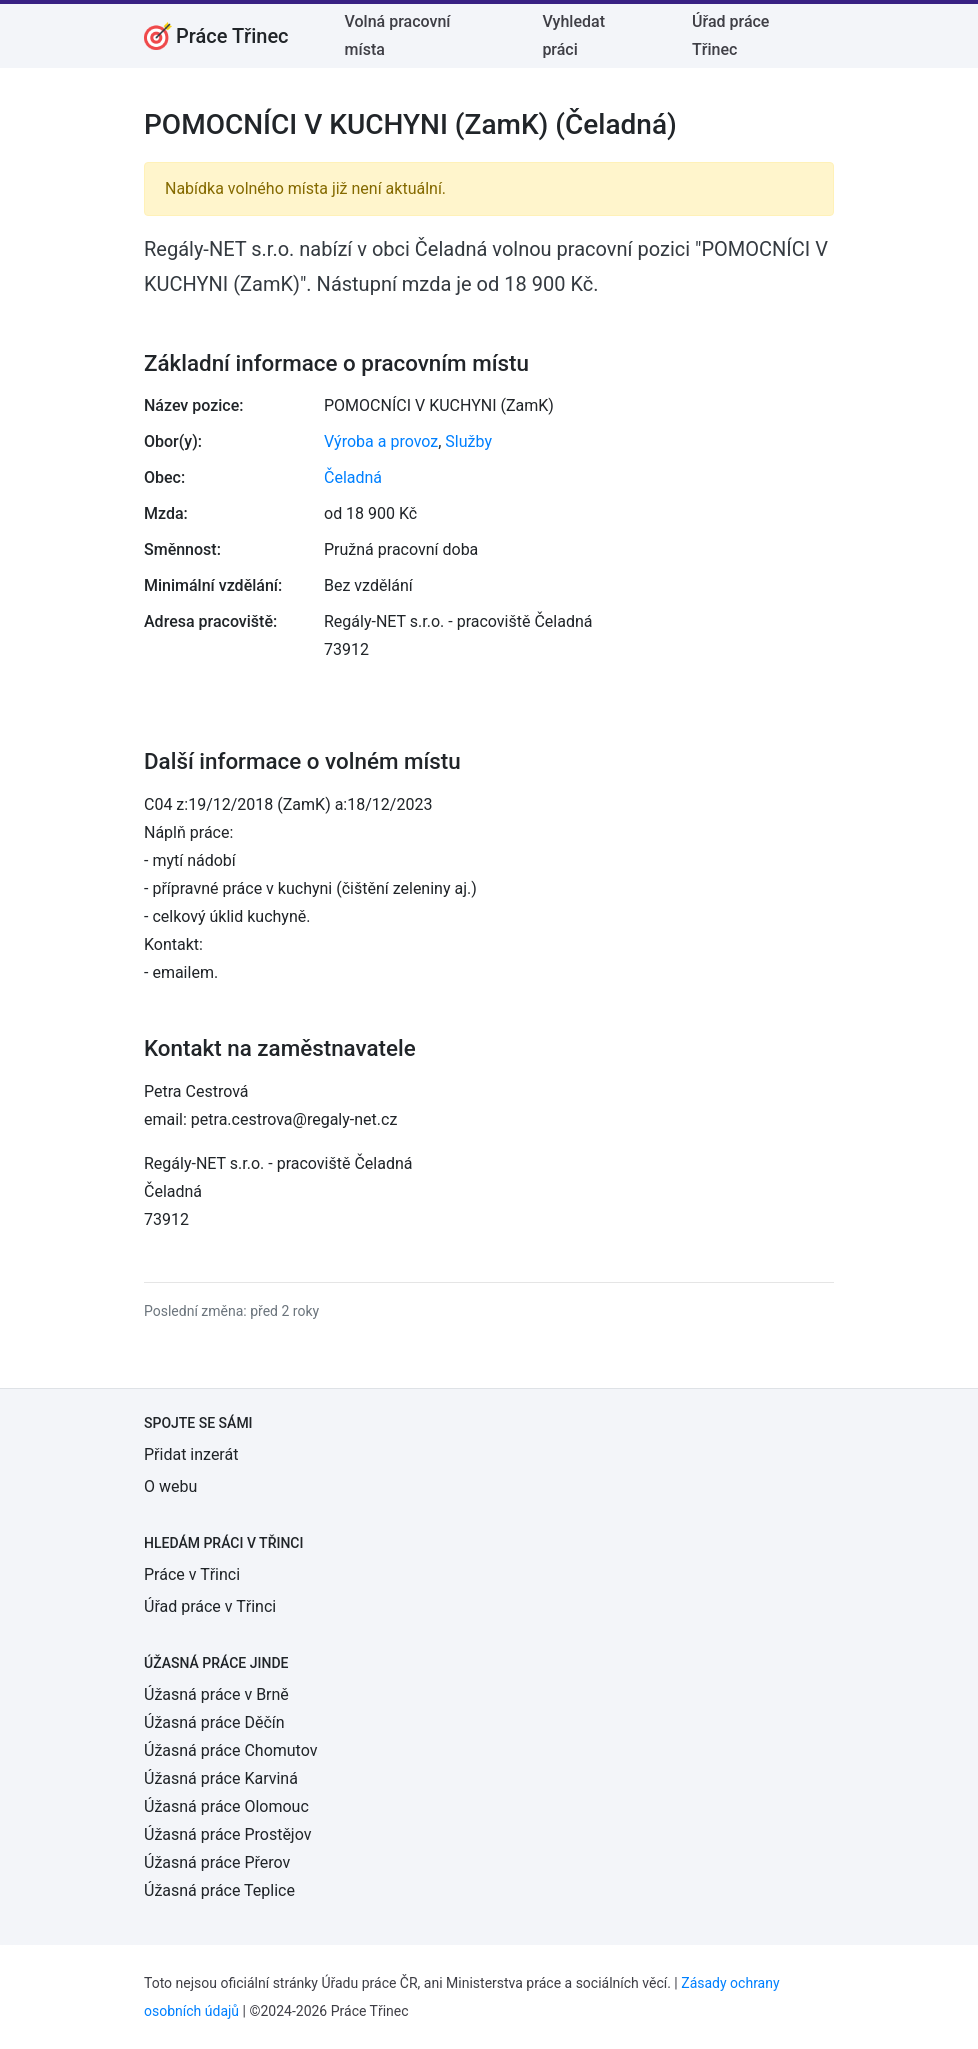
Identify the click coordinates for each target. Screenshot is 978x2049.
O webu (170, 1486)
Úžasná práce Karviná (221, 1778)
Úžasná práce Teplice (219, 1890)
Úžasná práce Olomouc (226, 1806)
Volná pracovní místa (398, 35)
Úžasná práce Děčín (214, 1722)
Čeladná (353, 477)
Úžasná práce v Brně (216, 1694)
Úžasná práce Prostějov (227, 1834)
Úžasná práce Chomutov (230, 1750)
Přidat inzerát (191, 1454)
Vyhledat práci (573, 35)
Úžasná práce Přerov (217, 1862)
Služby (468, 441)
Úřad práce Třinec (730, 35)
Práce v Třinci (192, 1574)
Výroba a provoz (381, 441)
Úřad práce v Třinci (210, 1606)
